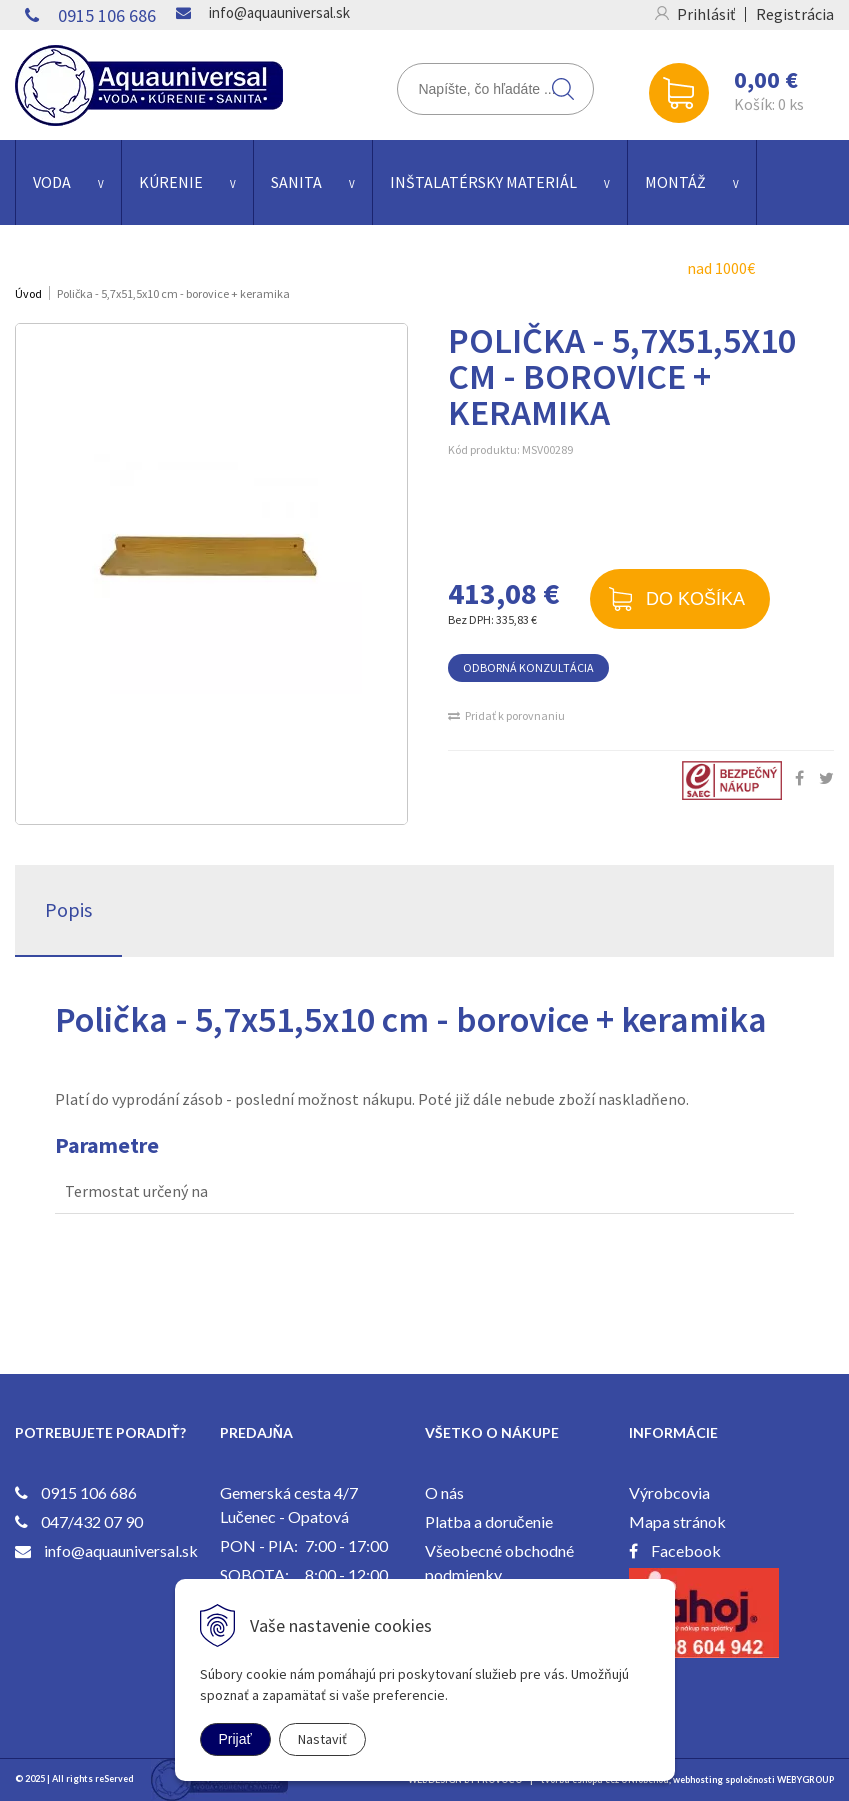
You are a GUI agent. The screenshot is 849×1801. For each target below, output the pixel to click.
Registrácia (795, 14)
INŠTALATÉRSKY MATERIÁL (483, 182)
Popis (68, 909)
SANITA (296, 182)
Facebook (686, 1550)
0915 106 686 (107, 15)
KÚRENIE (171, 182)
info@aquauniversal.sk (279, 12)
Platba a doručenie (489, 1521)
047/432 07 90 (92, 1521)
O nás (444, 1492)
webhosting (698, 1779)
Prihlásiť (706, 14)
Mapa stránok (677, 1521)
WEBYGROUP (805, 1779)
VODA (52, 182)
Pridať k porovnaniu (515, 715)
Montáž (675, 182)
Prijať (235, 1739)
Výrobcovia (669, 1492)
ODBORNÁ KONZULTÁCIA (528, 667)
